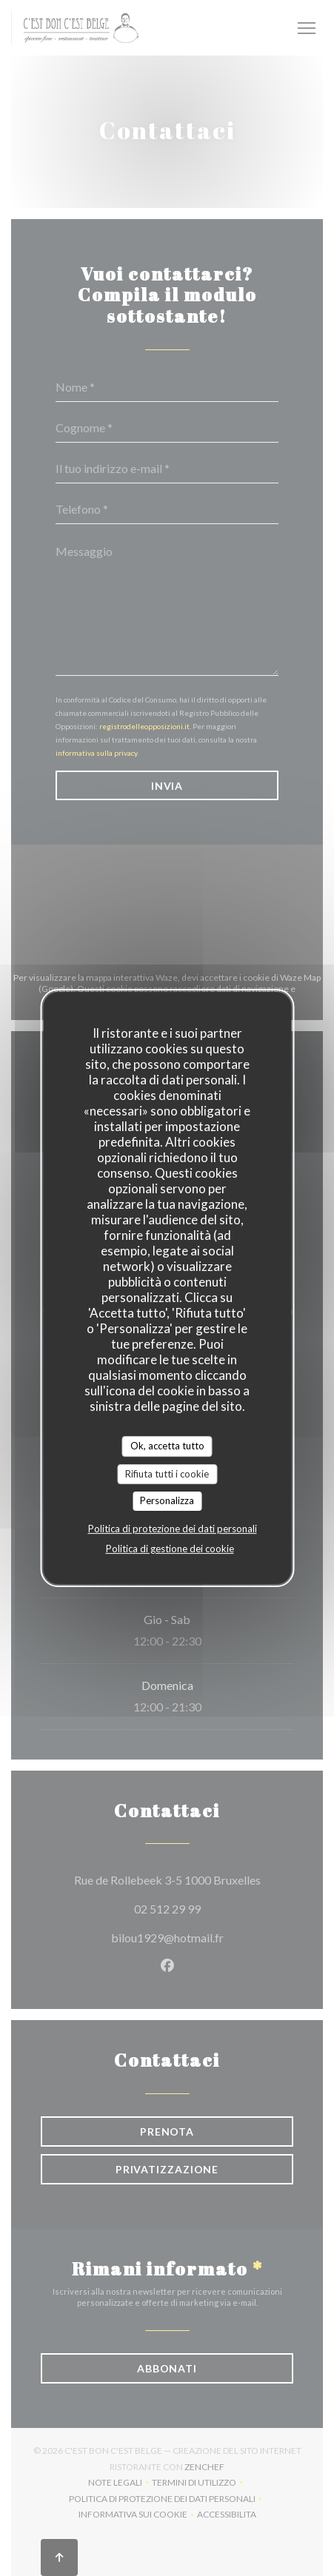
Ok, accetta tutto (167, 1446)
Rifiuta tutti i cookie (167, 1474)
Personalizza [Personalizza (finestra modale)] (167, 1500)
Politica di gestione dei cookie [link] (170, 1548)
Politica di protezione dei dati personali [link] (172, 1528)
